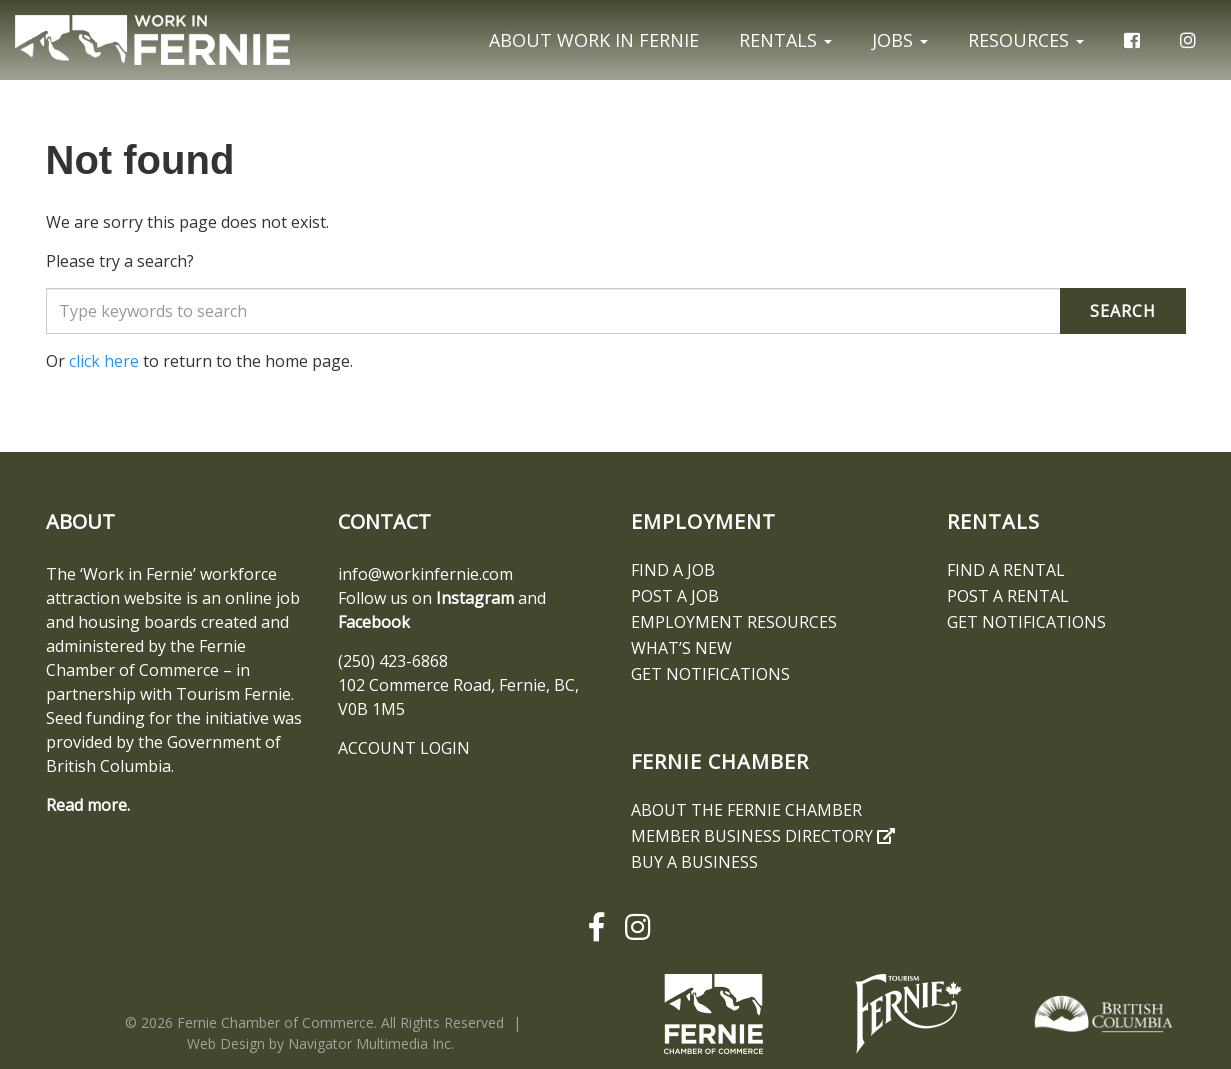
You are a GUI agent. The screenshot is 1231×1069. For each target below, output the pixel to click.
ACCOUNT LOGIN (404, 748)
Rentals (785, 40)
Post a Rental (1008, 596)
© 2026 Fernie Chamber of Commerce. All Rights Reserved (314, 1022)
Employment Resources (734, 622)
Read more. (88, 805)
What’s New (681, 648)
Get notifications (710, 674)
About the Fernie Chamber (746, 810)
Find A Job (673, 570)
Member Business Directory (763, 836)
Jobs (900, 40)
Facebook (374, 622)
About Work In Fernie (594, 40)
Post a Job (675, 596)
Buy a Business (694, 862)
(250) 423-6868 (393, 661)
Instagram (475, 598)
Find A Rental (1006, 570)
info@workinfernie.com (425, 574)
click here (104, 361)
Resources (1026, 40)
